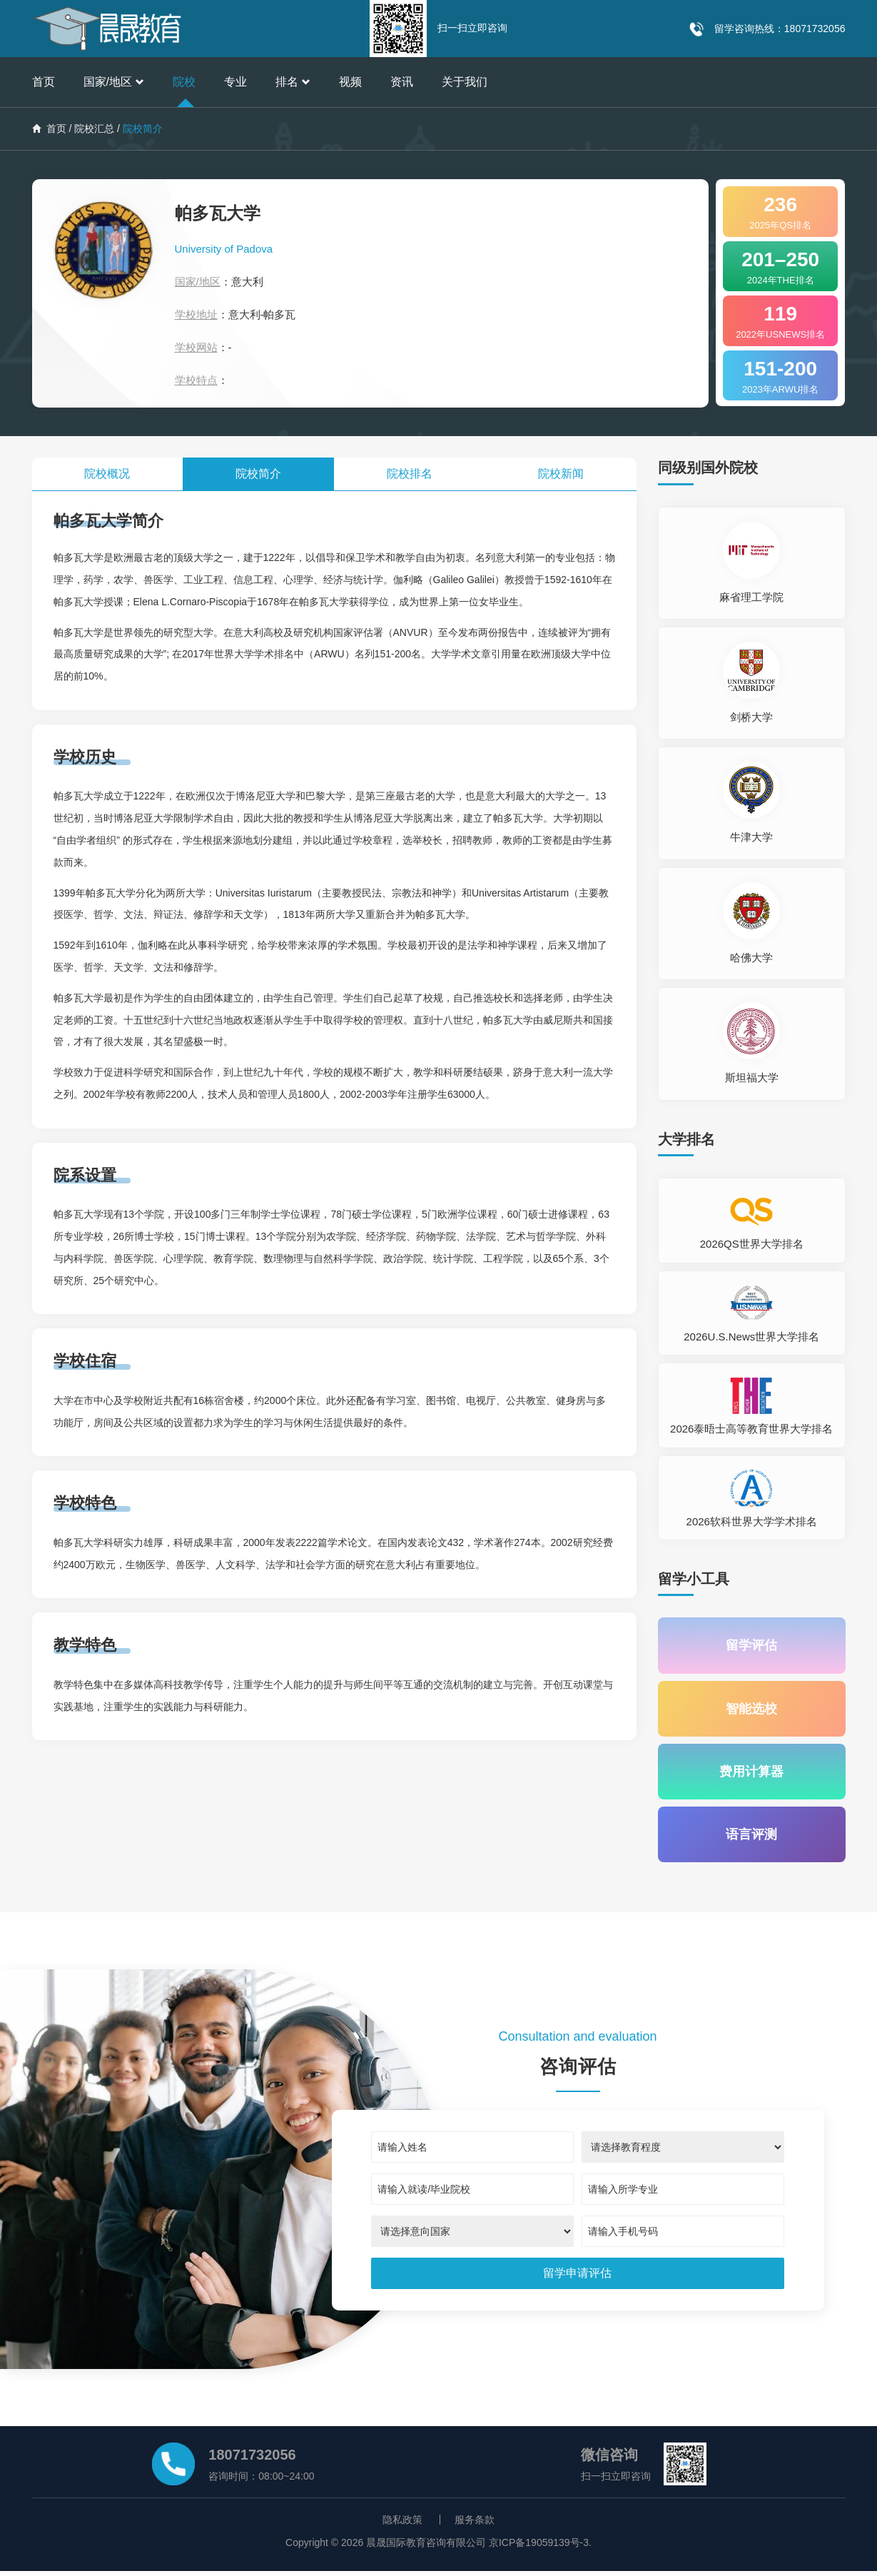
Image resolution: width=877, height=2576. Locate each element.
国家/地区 (113, 82)
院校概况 (107, 474)
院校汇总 (94, 128)
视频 (350, 82)
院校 (184, 82)
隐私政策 (402, 2524)
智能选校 (751, 1710)
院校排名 (409, 474)
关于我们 (464, 82)
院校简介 (258, 474)
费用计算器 (751, 1774)
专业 (235, 82)
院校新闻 (561, 474)
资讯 (401, 82)
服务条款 (475, 2524)
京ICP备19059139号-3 (539, 2547)
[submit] (577, 2279)
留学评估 (751, 1646)
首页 (43, 82)
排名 (292, 82)
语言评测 (751, 1839)
